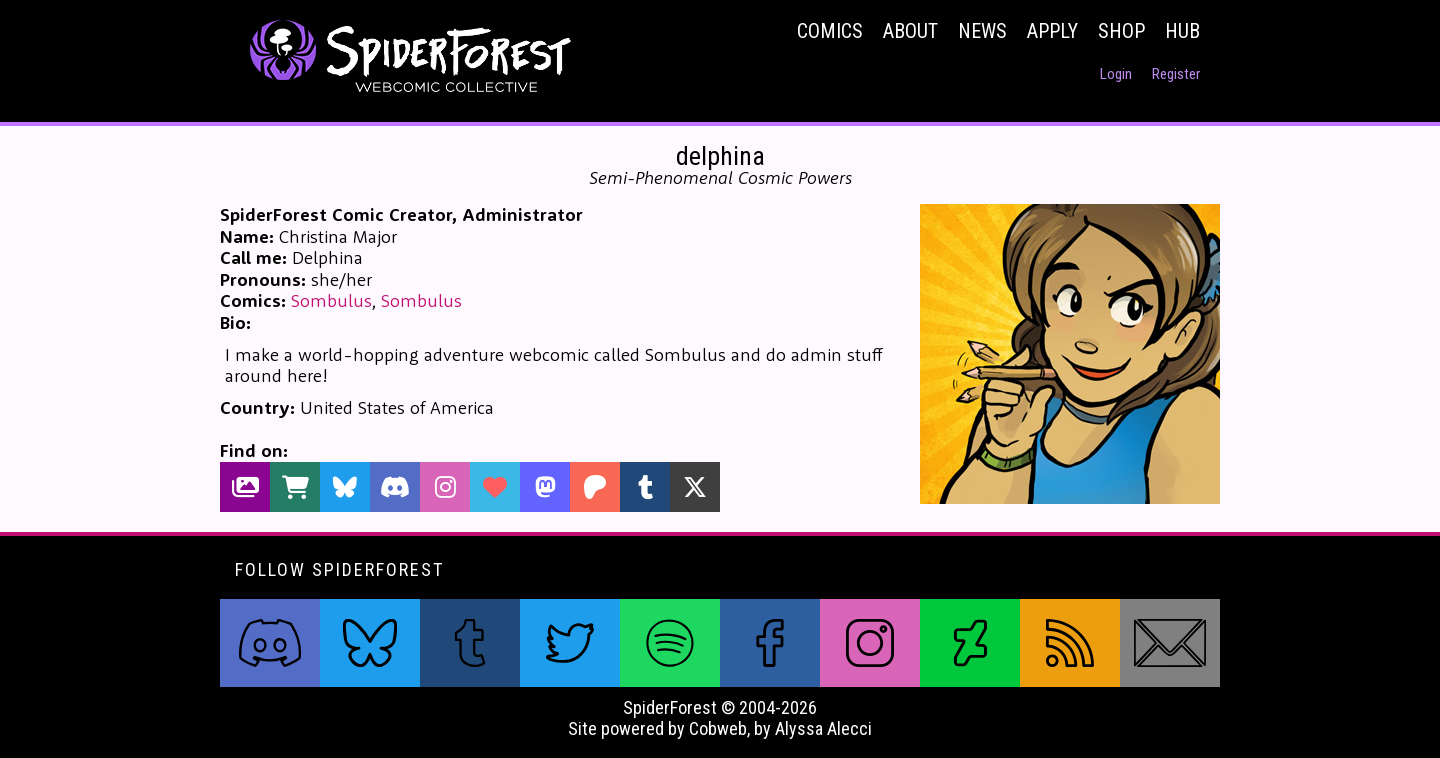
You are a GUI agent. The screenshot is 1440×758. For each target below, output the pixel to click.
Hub (1182, 31)
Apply (1052, 31)
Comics (830, 31)
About (910, 31)
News (982, 31)
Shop (1121, 31)
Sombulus (331, 300)
